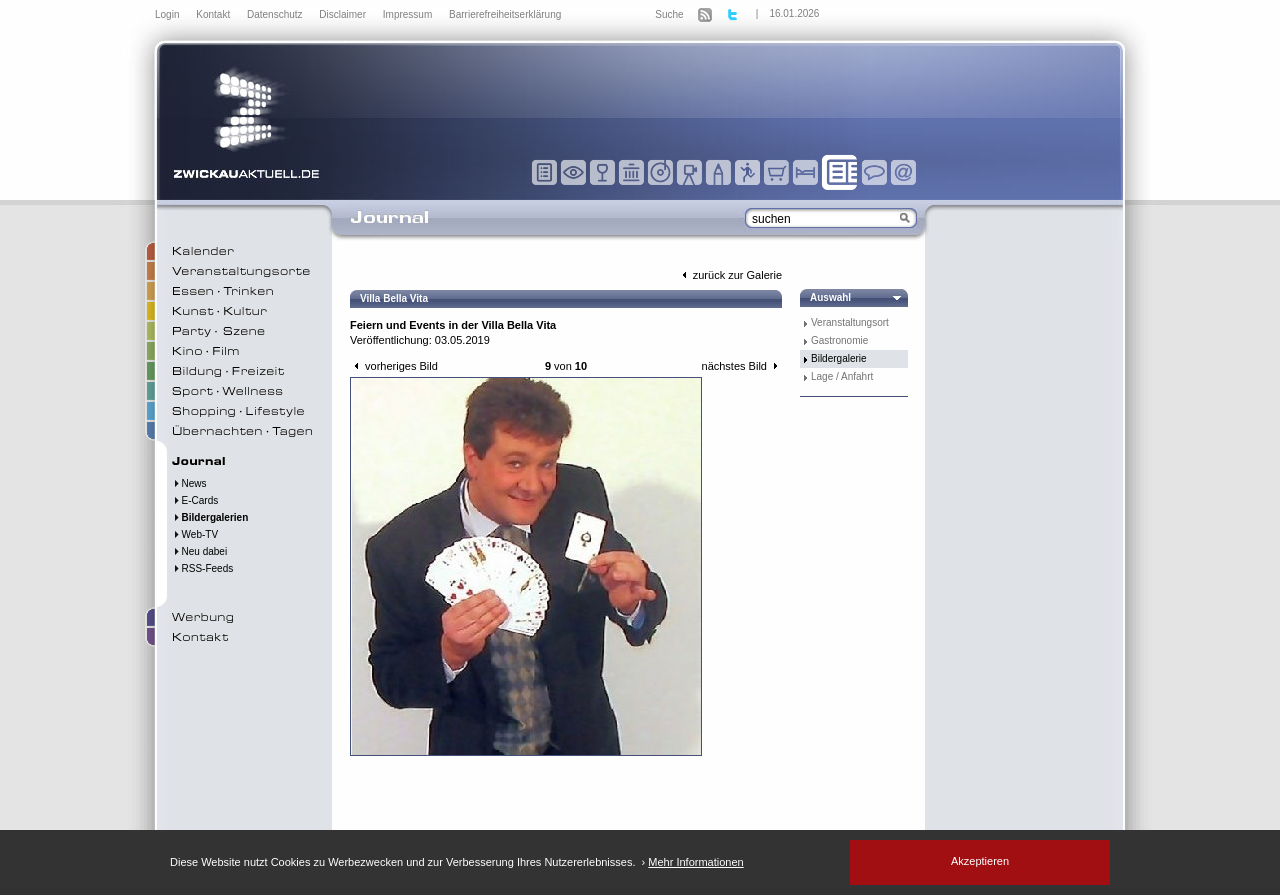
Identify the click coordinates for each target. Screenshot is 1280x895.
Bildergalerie (839, 358)
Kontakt (214, 14)
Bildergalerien (210, 517)
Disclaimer (343, 14)
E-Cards (195, 500)
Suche (669, 14)
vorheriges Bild (394, 366)
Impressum (409, 14)
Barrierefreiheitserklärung (505, 14)
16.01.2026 (794, 13)
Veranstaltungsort (850, 322)
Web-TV (195, 534)
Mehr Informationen (695, 862)
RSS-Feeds (202, 568)
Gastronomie (839, 340)
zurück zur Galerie (730, 275)
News (189, 483)
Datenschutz (276, 14)
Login (168, 14)
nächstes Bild (742, 366)
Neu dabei (199, 551)
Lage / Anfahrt (842, 376)
